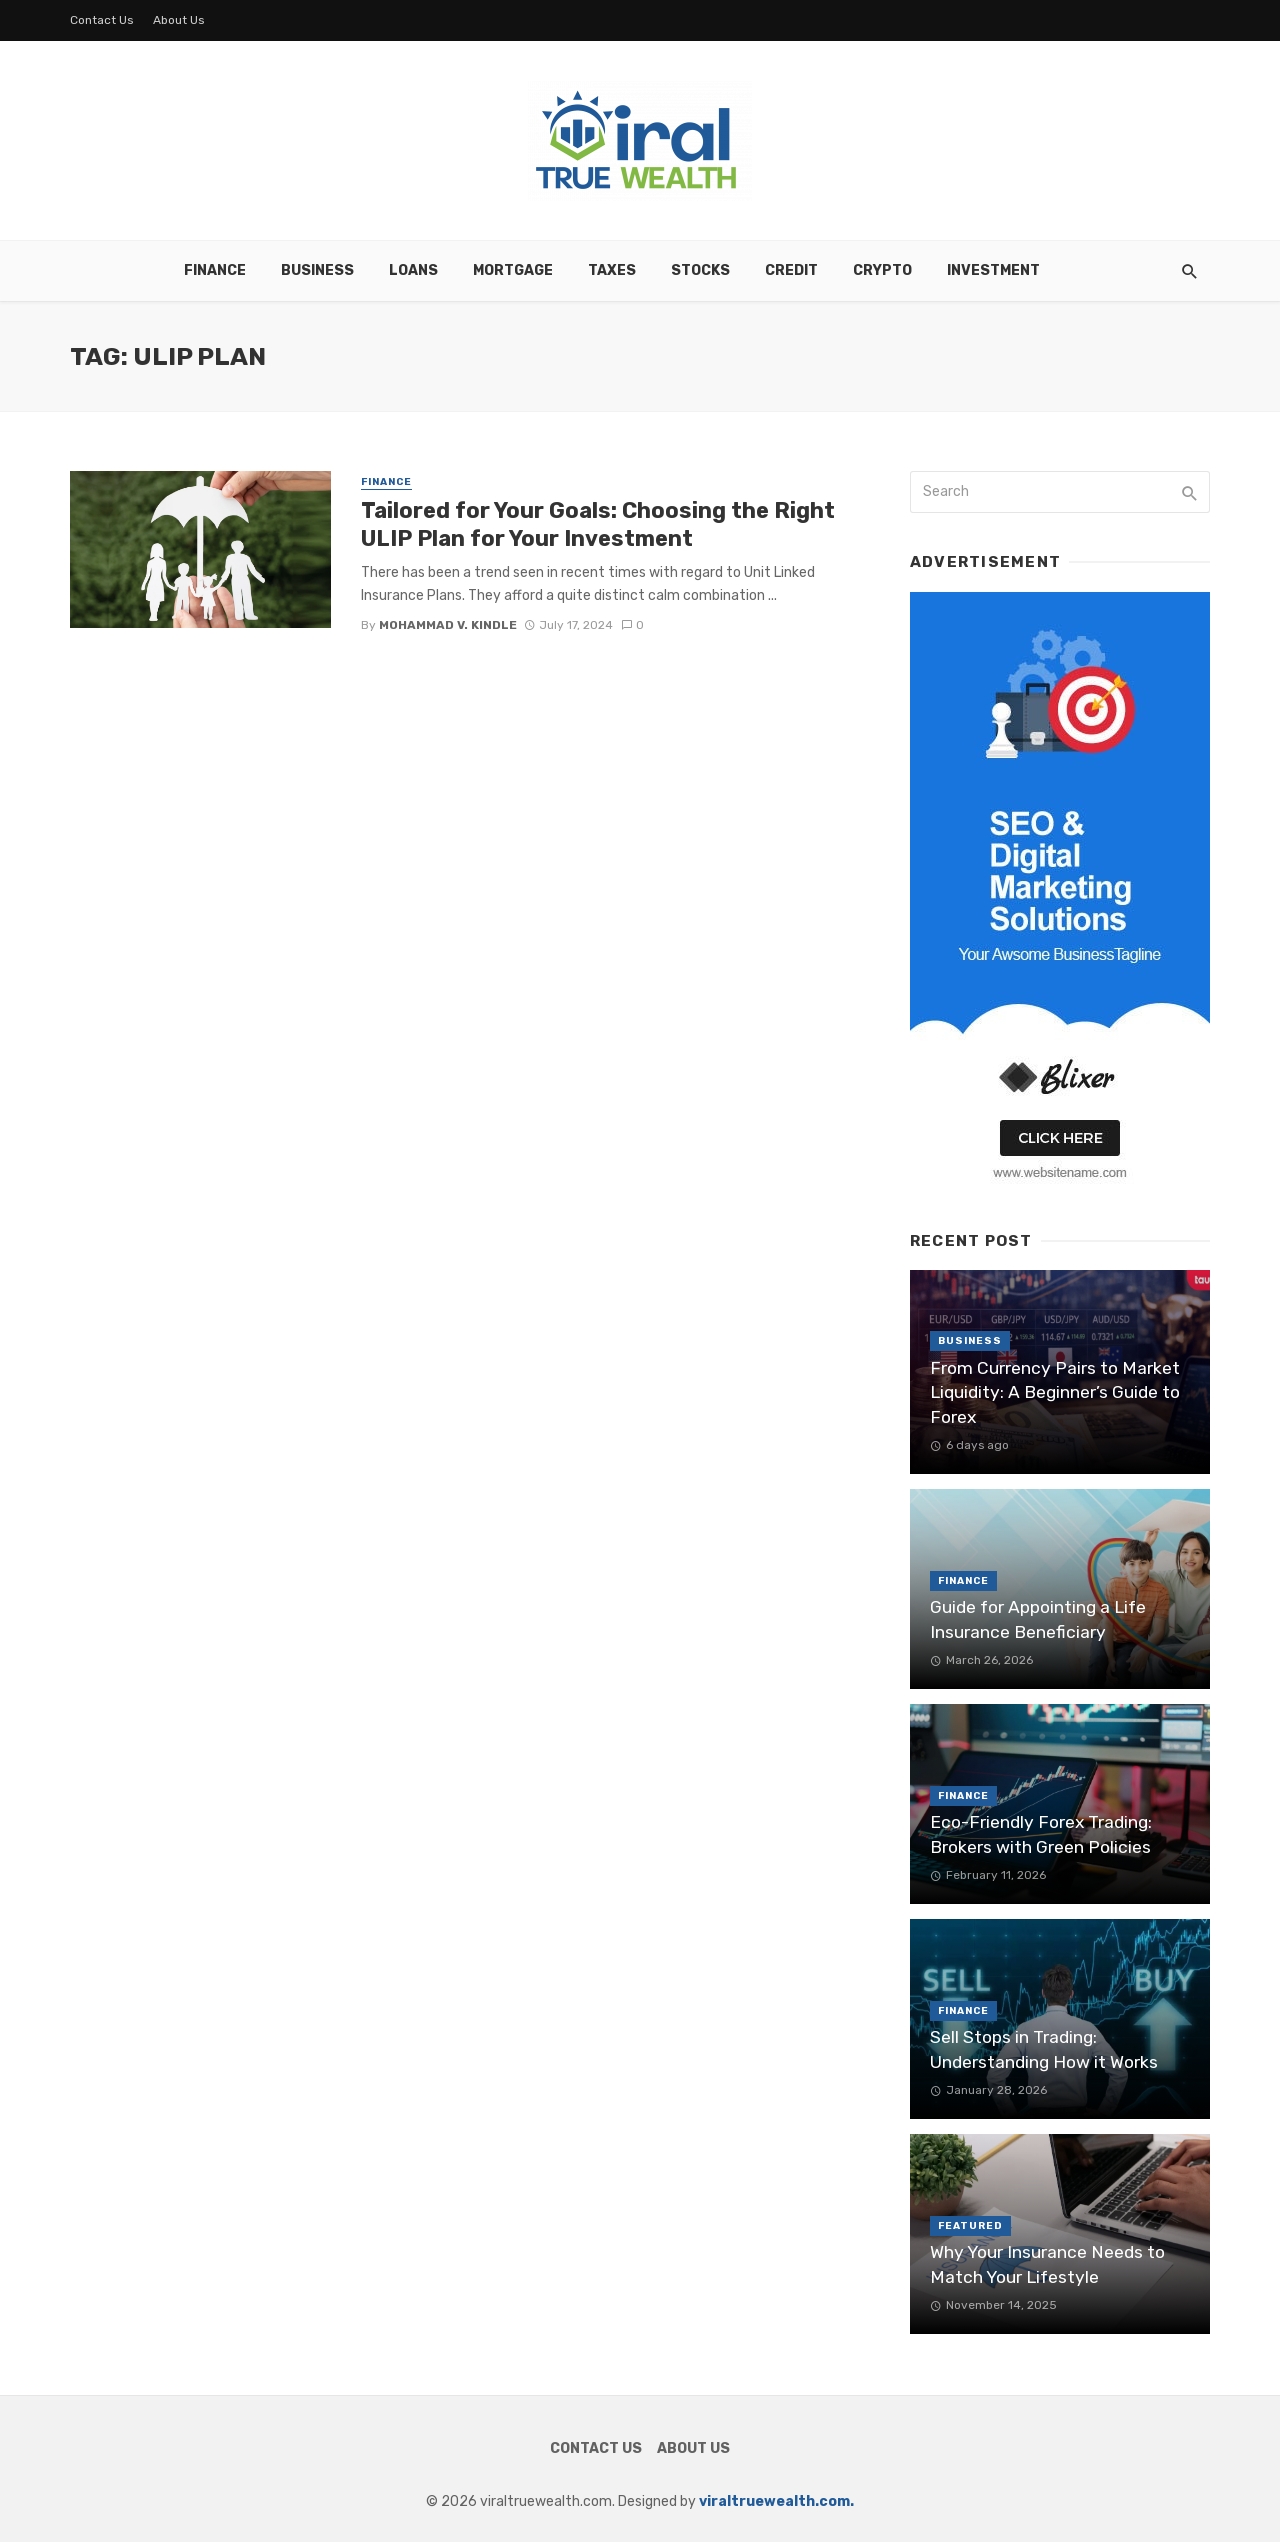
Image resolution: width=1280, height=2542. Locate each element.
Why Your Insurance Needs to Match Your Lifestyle (1047, 2264)
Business (317, 270)
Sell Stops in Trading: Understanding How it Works (1044, 2049)
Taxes (612, 270)
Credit (791, 270)
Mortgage (513, 270)
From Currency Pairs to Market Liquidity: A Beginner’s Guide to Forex (1055, 1392)
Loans (413, 270)
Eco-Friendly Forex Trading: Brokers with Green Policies (1041, 1834)
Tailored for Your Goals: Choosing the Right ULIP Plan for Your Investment (598, 524)
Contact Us (102, 20)
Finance (215, 270)
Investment (993, 270)
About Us (179, 20)
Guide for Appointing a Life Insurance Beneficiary (1038, 1619)
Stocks (700, 270)
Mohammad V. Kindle (448, 625)
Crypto (882, 270)
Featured (970, 2226)
